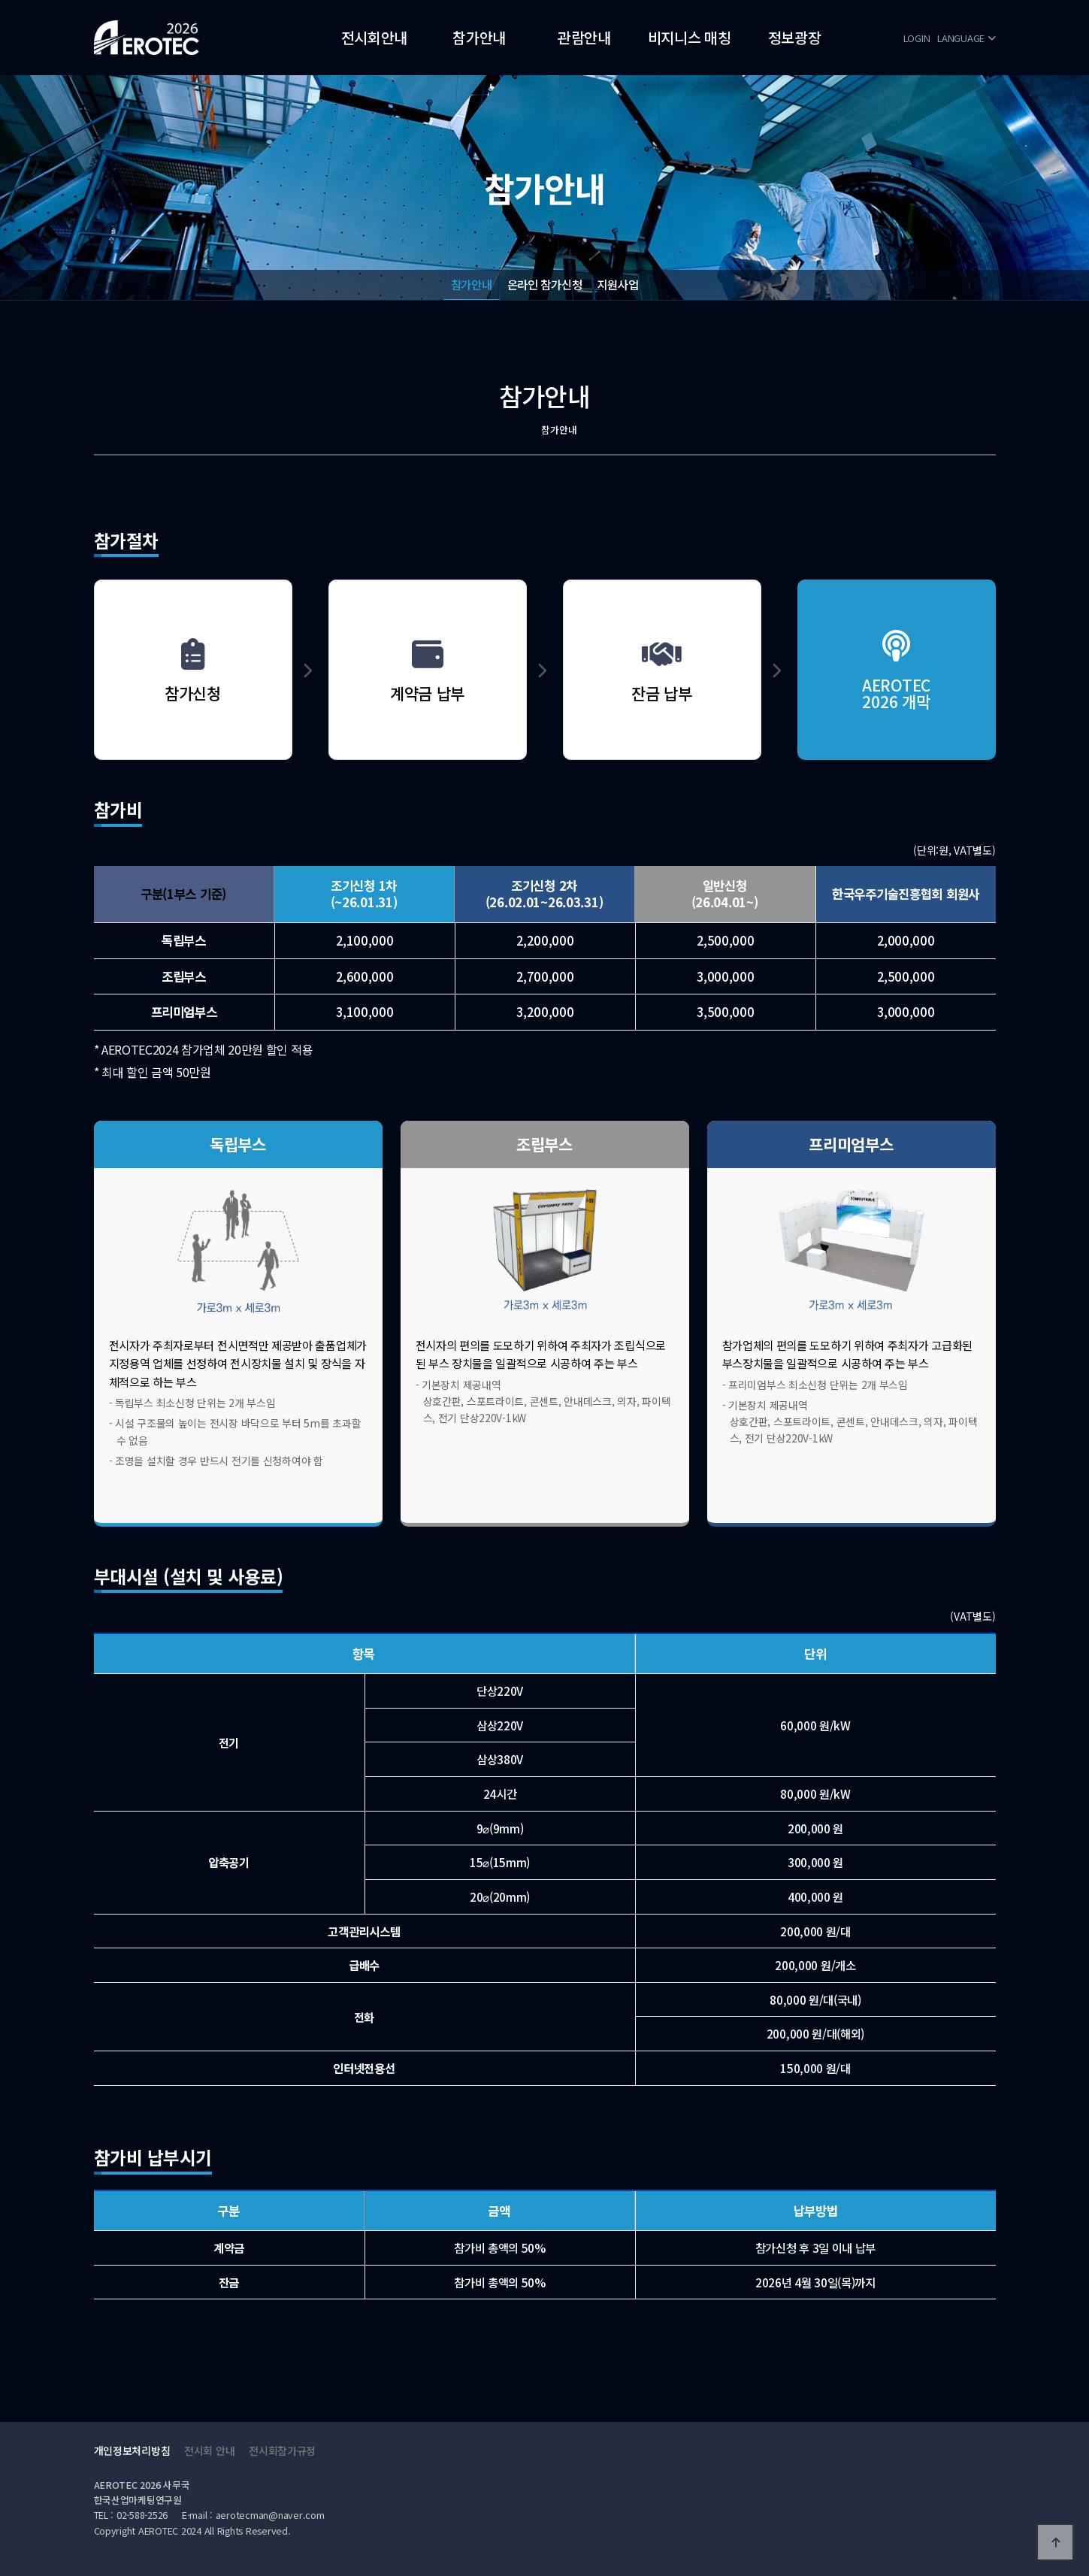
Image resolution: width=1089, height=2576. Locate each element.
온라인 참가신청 (544, 284)
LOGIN (916, 38)
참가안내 (479, 37)
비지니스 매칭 (689, 37)
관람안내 (584, 37)
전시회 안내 (209, 2450)
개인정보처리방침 (132, 2450)
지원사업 (617, 284)
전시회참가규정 (282, 2450)
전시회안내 (374, 37)
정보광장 (794, 37)
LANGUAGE (966, 38)
